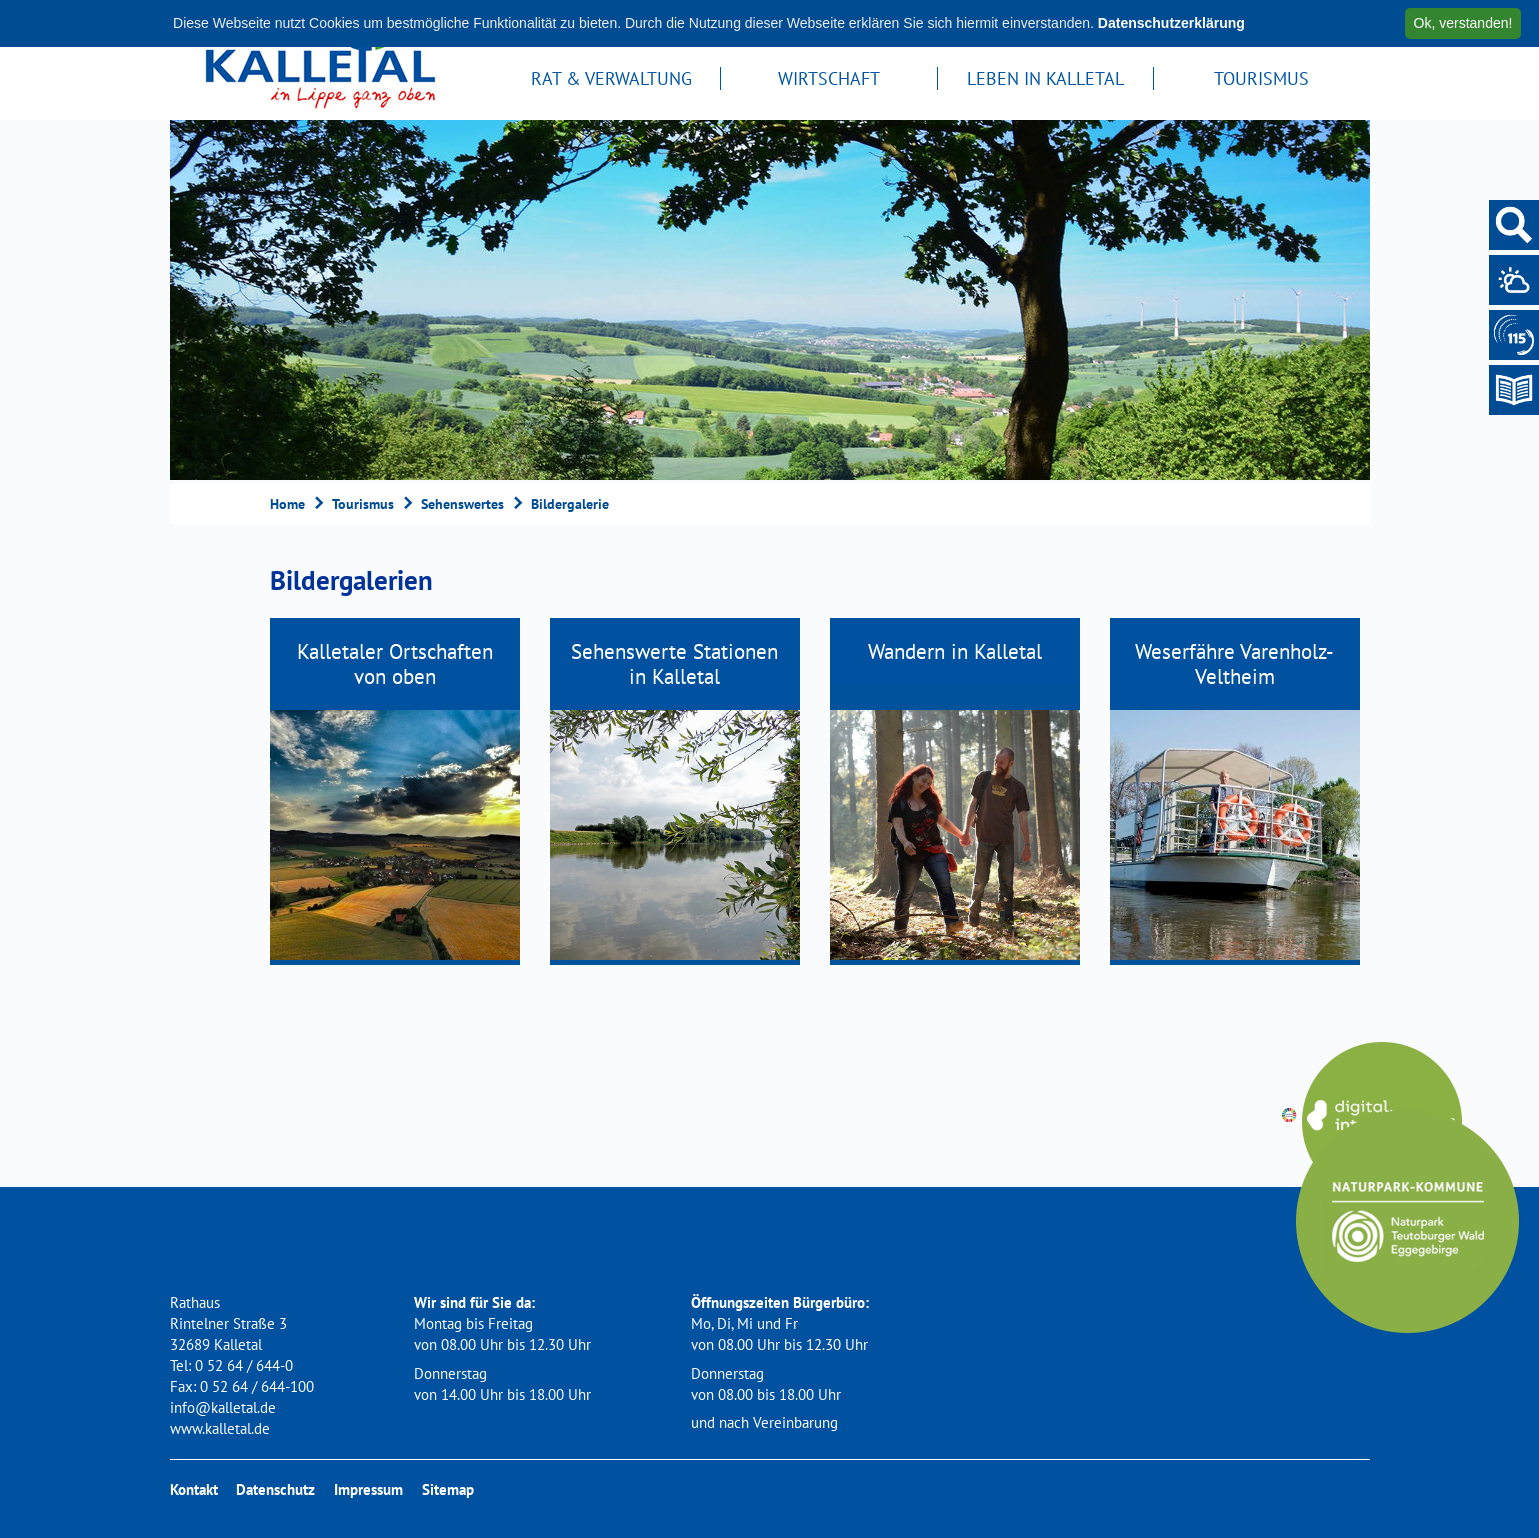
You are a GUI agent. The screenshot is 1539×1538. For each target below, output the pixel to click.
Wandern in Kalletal (955, 651)
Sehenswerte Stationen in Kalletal (674, 664)
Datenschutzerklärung (1171, 23)
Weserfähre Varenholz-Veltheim (1234, 664)
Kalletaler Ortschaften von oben (395, 664)
